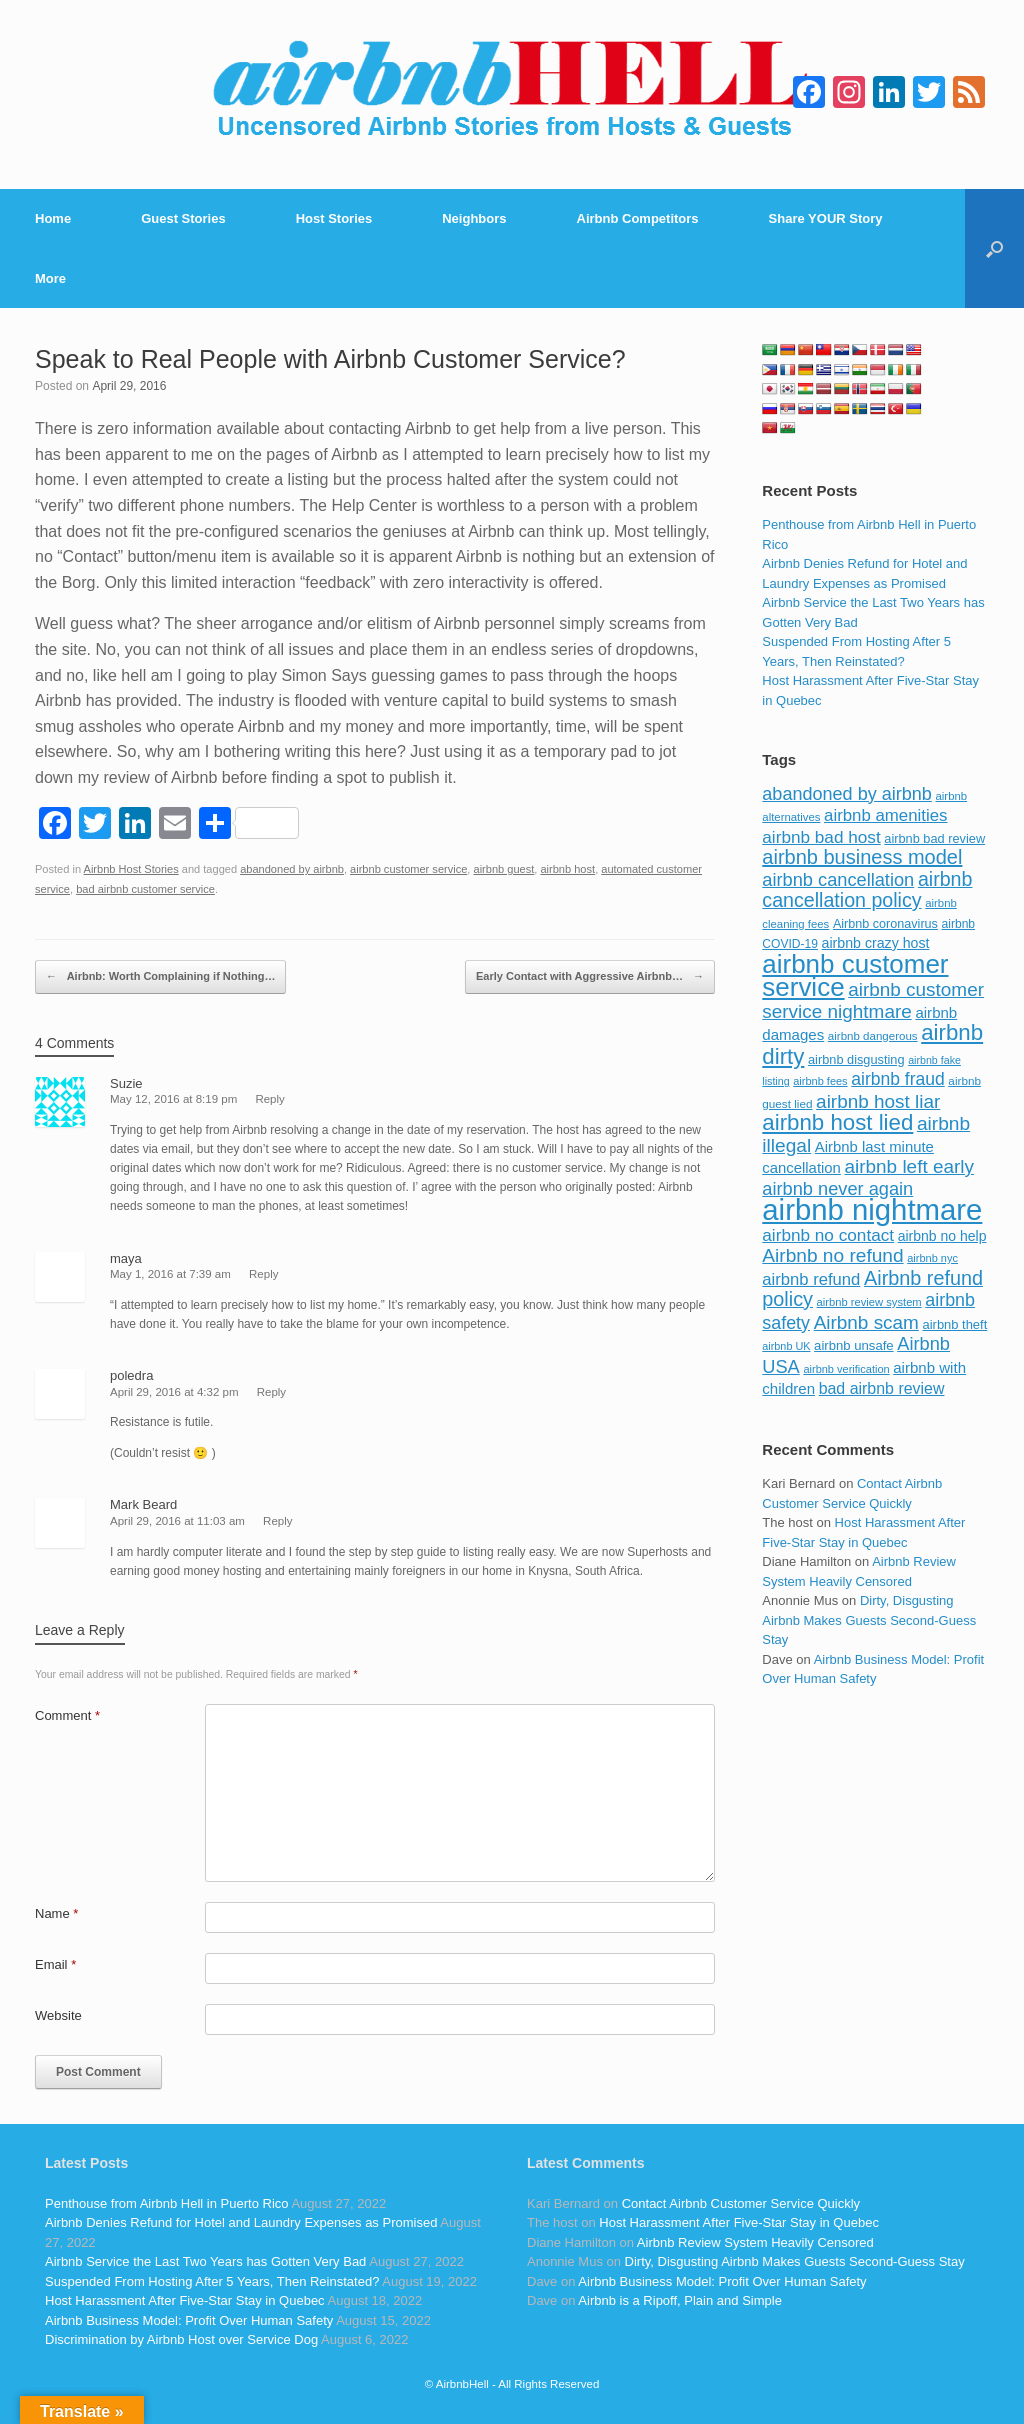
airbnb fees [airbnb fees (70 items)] (820, 1081)
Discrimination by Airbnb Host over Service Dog (181, 2339)
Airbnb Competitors (638, 218)
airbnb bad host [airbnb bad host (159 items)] (821, 837)
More (50, 278)
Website (58, 2015)
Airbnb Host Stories (131, 869)
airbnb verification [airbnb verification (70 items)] (846, 1369)
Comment (67, 1715)
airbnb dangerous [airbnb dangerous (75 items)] (873, 1036)
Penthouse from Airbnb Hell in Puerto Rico (167, 2203)
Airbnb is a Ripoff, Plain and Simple (680, 2300)
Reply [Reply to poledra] (271, 1392)
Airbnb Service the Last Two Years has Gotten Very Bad (205, 2261)
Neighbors (474, 218)
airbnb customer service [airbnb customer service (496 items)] (855, 976)
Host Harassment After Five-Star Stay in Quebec (185, 2300)
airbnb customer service (408, 869)
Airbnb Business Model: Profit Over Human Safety (189, 2320)
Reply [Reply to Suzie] (269, 1099)
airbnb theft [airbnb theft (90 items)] (955, 1324)
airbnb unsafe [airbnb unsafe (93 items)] (854, 1345)
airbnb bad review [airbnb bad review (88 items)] (934, 838)
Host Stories (334, 218)
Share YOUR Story (826, 218)
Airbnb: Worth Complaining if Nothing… (160, 977)
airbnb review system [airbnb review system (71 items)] (869, 1302)
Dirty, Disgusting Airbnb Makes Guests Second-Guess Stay (869, 1620)
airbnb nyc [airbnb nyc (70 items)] (932, 1258)
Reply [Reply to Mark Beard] (277, 1521)
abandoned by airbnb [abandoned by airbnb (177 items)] (847, 794)
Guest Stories (183, 218)
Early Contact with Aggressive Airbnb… (590, 977)
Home (53, 218)
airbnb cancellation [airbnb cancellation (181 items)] (838, 879)
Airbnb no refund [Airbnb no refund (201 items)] (832, 1255)
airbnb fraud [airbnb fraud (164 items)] (897, 1079)
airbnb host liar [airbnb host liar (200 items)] (878, 1101)
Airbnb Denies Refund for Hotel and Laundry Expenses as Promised (241, 2222)
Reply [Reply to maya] (263, 1274)
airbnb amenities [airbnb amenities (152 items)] (885, 815)
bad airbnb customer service (145, 889)
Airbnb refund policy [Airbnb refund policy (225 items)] (872, 1289)
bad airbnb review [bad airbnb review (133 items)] (882, 1388)
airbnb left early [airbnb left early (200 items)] (909, 1166)
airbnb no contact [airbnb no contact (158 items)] (828, 1235)
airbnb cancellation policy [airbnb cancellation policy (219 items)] (867, 890)
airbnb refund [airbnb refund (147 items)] (811, 1279)
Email (55, 1964)
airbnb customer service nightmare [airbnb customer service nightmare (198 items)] (873, 1000)
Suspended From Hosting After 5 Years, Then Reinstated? (212, 2281)
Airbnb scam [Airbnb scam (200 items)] (866, 1322)
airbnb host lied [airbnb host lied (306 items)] (837, 1122)
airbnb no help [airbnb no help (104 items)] (942, 1236)
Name (56, 1913)
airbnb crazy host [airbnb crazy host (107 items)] (876, 943)
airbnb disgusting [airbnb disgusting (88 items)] (856, 1059)
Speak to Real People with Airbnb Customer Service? (330, 359)
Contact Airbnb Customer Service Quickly (741, 2203)
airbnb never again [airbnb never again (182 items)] (837, 1188)
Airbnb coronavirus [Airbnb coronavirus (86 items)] (885, 924)
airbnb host (567, 869)
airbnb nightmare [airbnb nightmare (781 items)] (872, 1209)
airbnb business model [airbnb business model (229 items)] (862, 857)
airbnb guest (504, 869)
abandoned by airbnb (292, 869)
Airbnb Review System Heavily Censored (755, 2242)
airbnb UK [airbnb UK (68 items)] (786, 1346)
